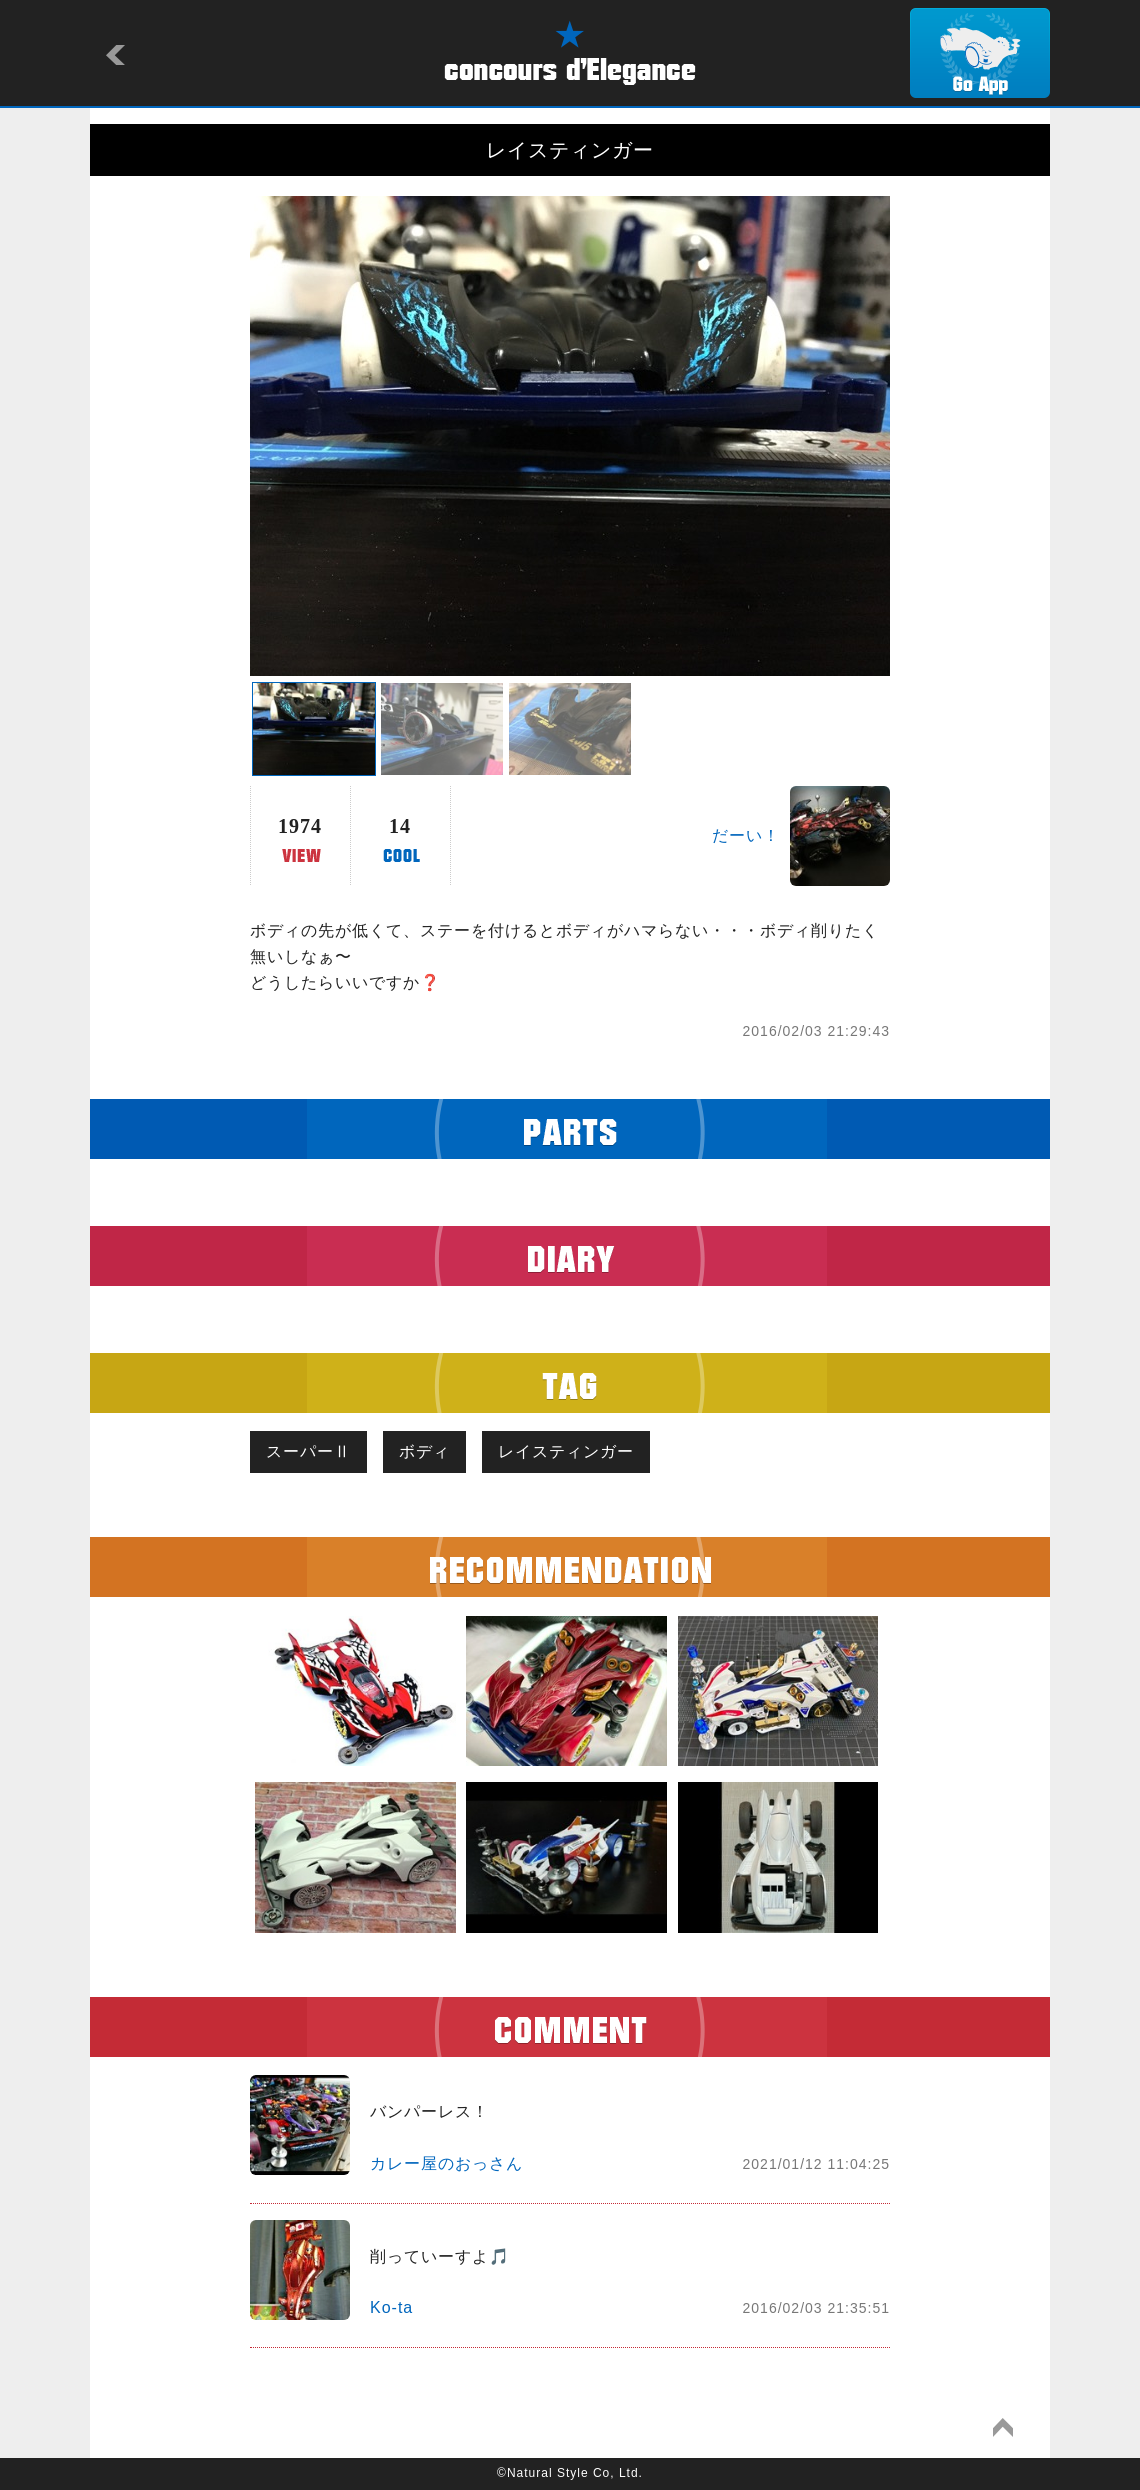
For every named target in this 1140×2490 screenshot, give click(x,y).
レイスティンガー (566, 1451)
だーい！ (746, 835)
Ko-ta (391, 2307)
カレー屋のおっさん (446, 2163)
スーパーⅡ (308, 1451)
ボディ (424, 1451)
